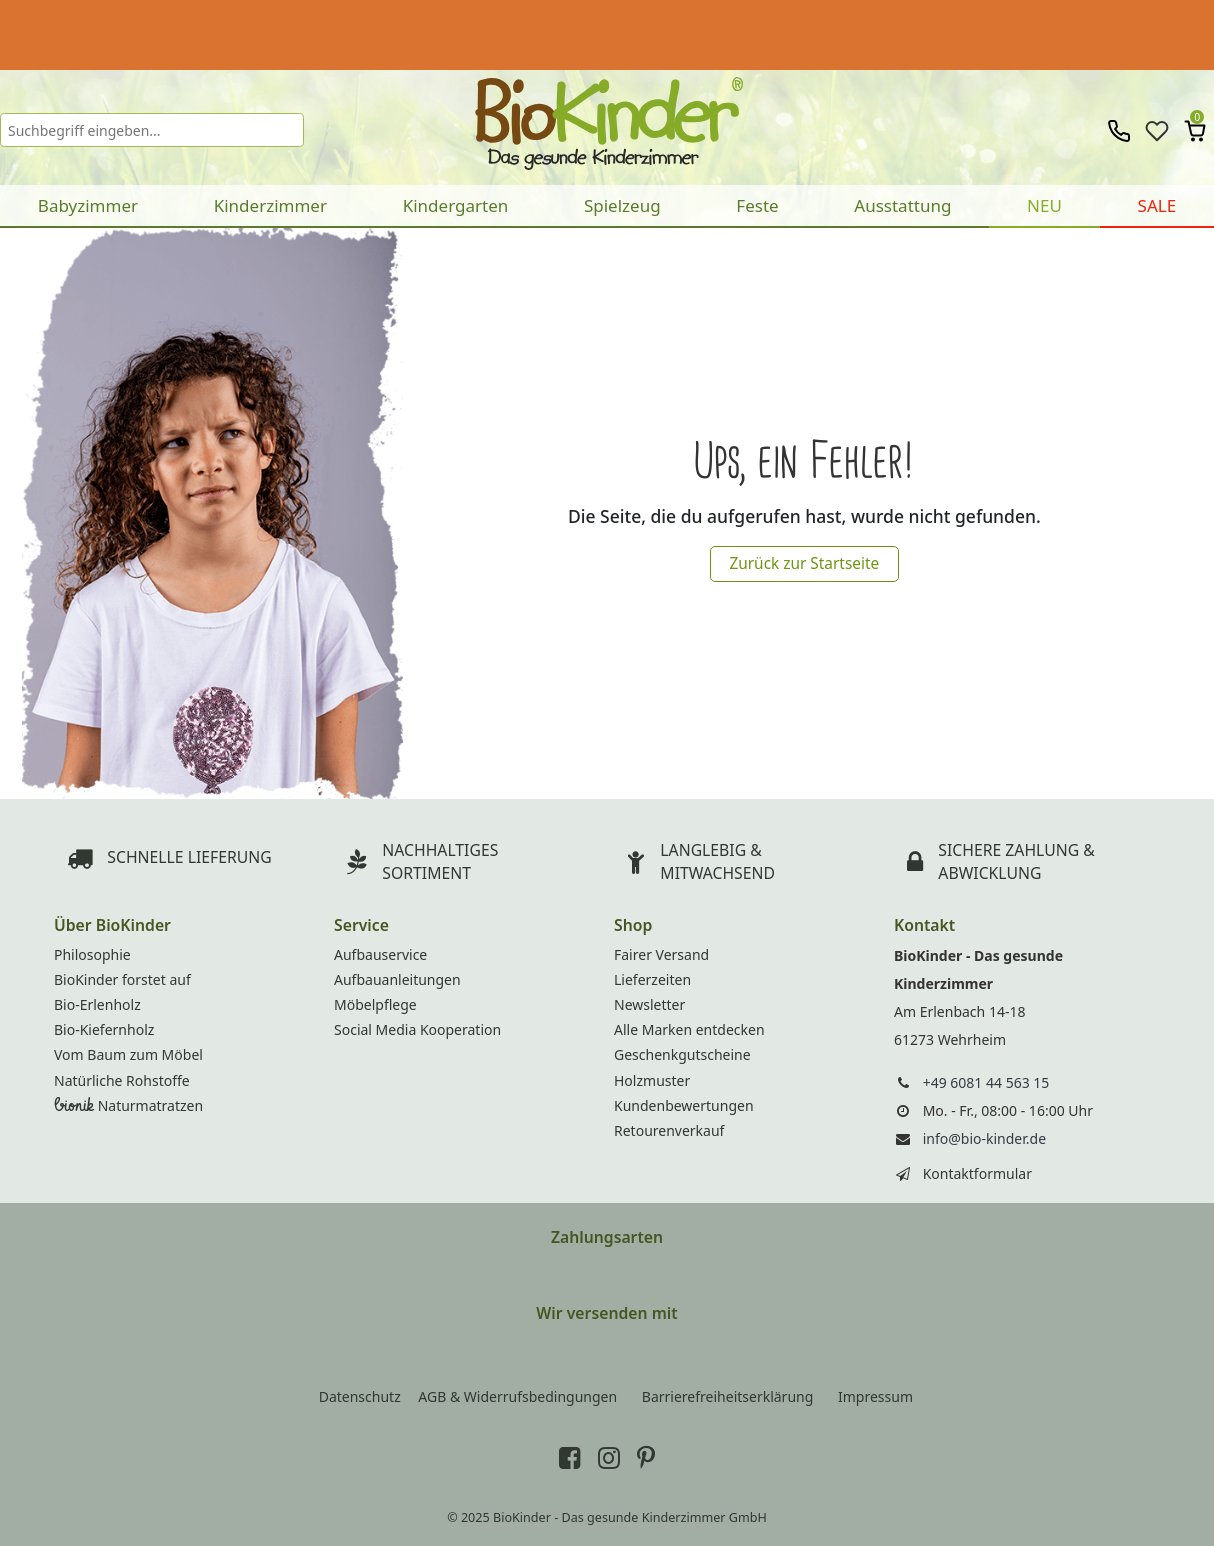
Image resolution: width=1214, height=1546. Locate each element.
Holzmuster (652, 1080)
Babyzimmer (88, 205)
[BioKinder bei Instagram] (609, 1457)
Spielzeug (622, 205)
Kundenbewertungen (684, 1105)
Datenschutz (360, 1396)
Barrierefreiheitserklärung (728, 1396)
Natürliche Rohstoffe (122, 1080)
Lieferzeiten (652, 979)
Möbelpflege (375, 1004)
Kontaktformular (977, 1173)
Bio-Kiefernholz (104, 1029)
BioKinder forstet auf (122, 979)
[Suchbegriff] (152, 130)
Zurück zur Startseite (804, 563)
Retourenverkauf (669, 1130)
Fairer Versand (661, 954)
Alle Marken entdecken (689, 1029)
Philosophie (92, 954)
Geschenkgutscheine (682, 1054)
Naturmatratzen (128, 1105)
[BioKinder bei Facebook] (570, 1457)
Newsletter (649, 1004)
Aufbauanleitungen (397, 979)
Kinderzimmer (270, 205)
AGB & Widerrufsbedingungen (517, 1396)
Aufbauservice (380, 954)
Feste (757, 205)
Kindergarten (456, 205)
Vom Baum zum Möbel (128, 1054)
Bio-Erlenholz (97, 1004)
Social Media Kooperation (417, 1029)
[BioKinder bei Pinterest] (646, 1457)
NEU (1044, 205)
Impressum (875, 1396)
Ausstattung (902, 205)
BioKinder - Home (607, 115)
